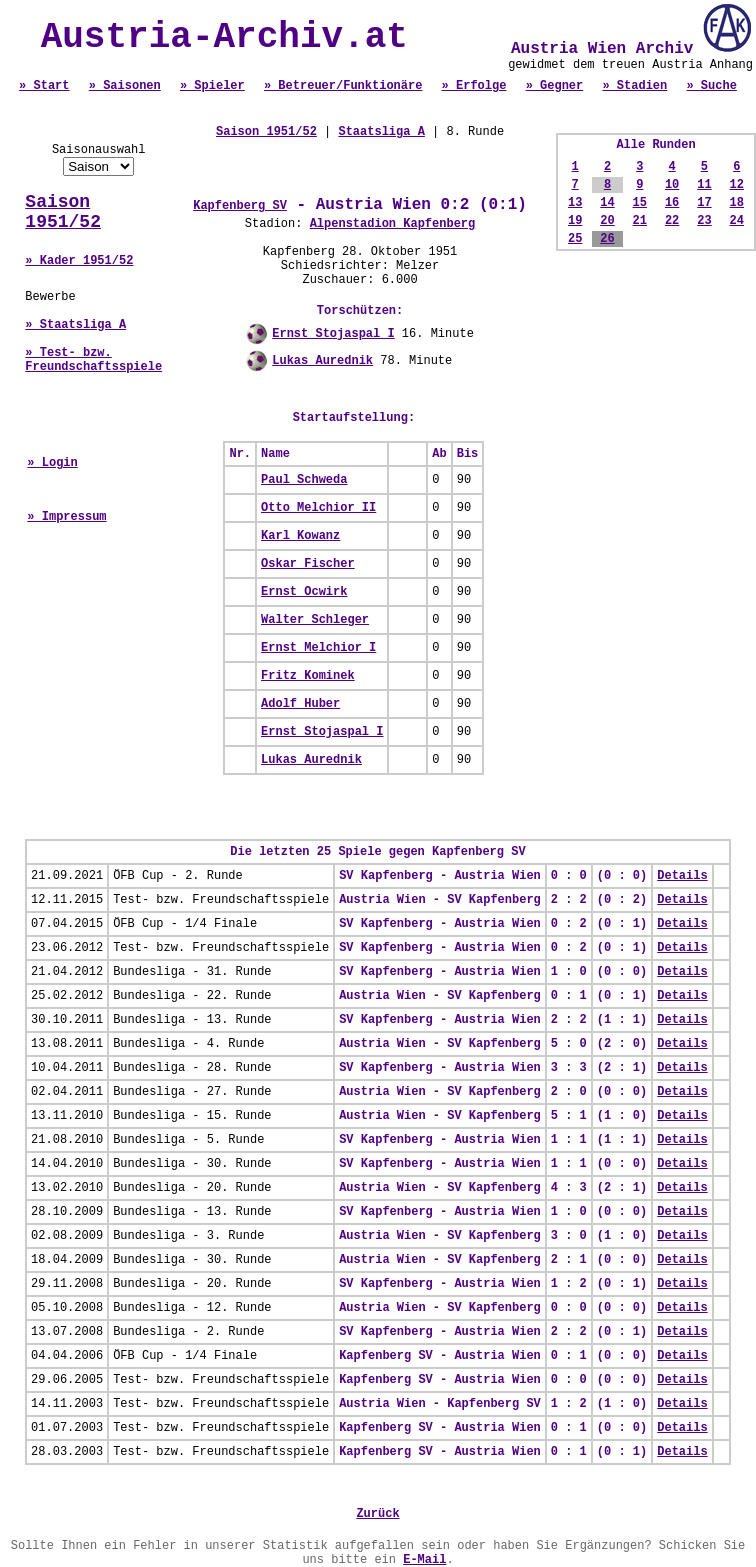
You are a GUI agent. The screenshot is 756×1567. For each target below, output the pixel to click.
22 (672, 221)
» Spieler (212, 86)
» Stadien (634, 86)
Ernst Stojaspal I (333, 334)
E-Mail (424, 1560)
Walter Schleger (315, 620)
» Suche (711, 86)
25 (575, 239)
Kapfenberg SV (240, 206)
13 (575, 203)
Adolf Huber (300, 704)
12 (737, 185)
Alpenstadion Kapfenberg (393, 224)
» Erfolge (474, 86)
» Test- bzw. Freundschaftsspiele (93, 360)
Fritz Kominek (308, 676)
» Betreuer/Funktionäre (343, 86)
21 (640, 221)
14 (607, 203)
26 (607, 239)
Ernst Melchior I (318, 648)
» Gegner (555, 86)
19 (575, 221)
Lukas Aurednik (322, 361)
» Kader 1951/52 (79, 261)
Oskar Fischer (308, 564)
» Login (52, 463)
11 (704, 185)
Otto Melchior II (318, 508)
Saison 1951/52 (63, 212)
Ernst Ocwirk (304, 592)
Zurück (377, 1514)
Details (682, 876)
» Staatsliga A (75, 325)
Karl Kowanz (300, 536)
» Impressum (66, 517)
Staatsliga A (381, 132)
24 (737, 221)
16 (672, 203)
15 (640, 203)
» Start (44, 86)
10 (672, 185)
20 (607, 221)
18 (737, 203)
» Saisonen (125, 86)
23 (704, 221)
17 (704, 203)
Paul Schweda (304, 480)
